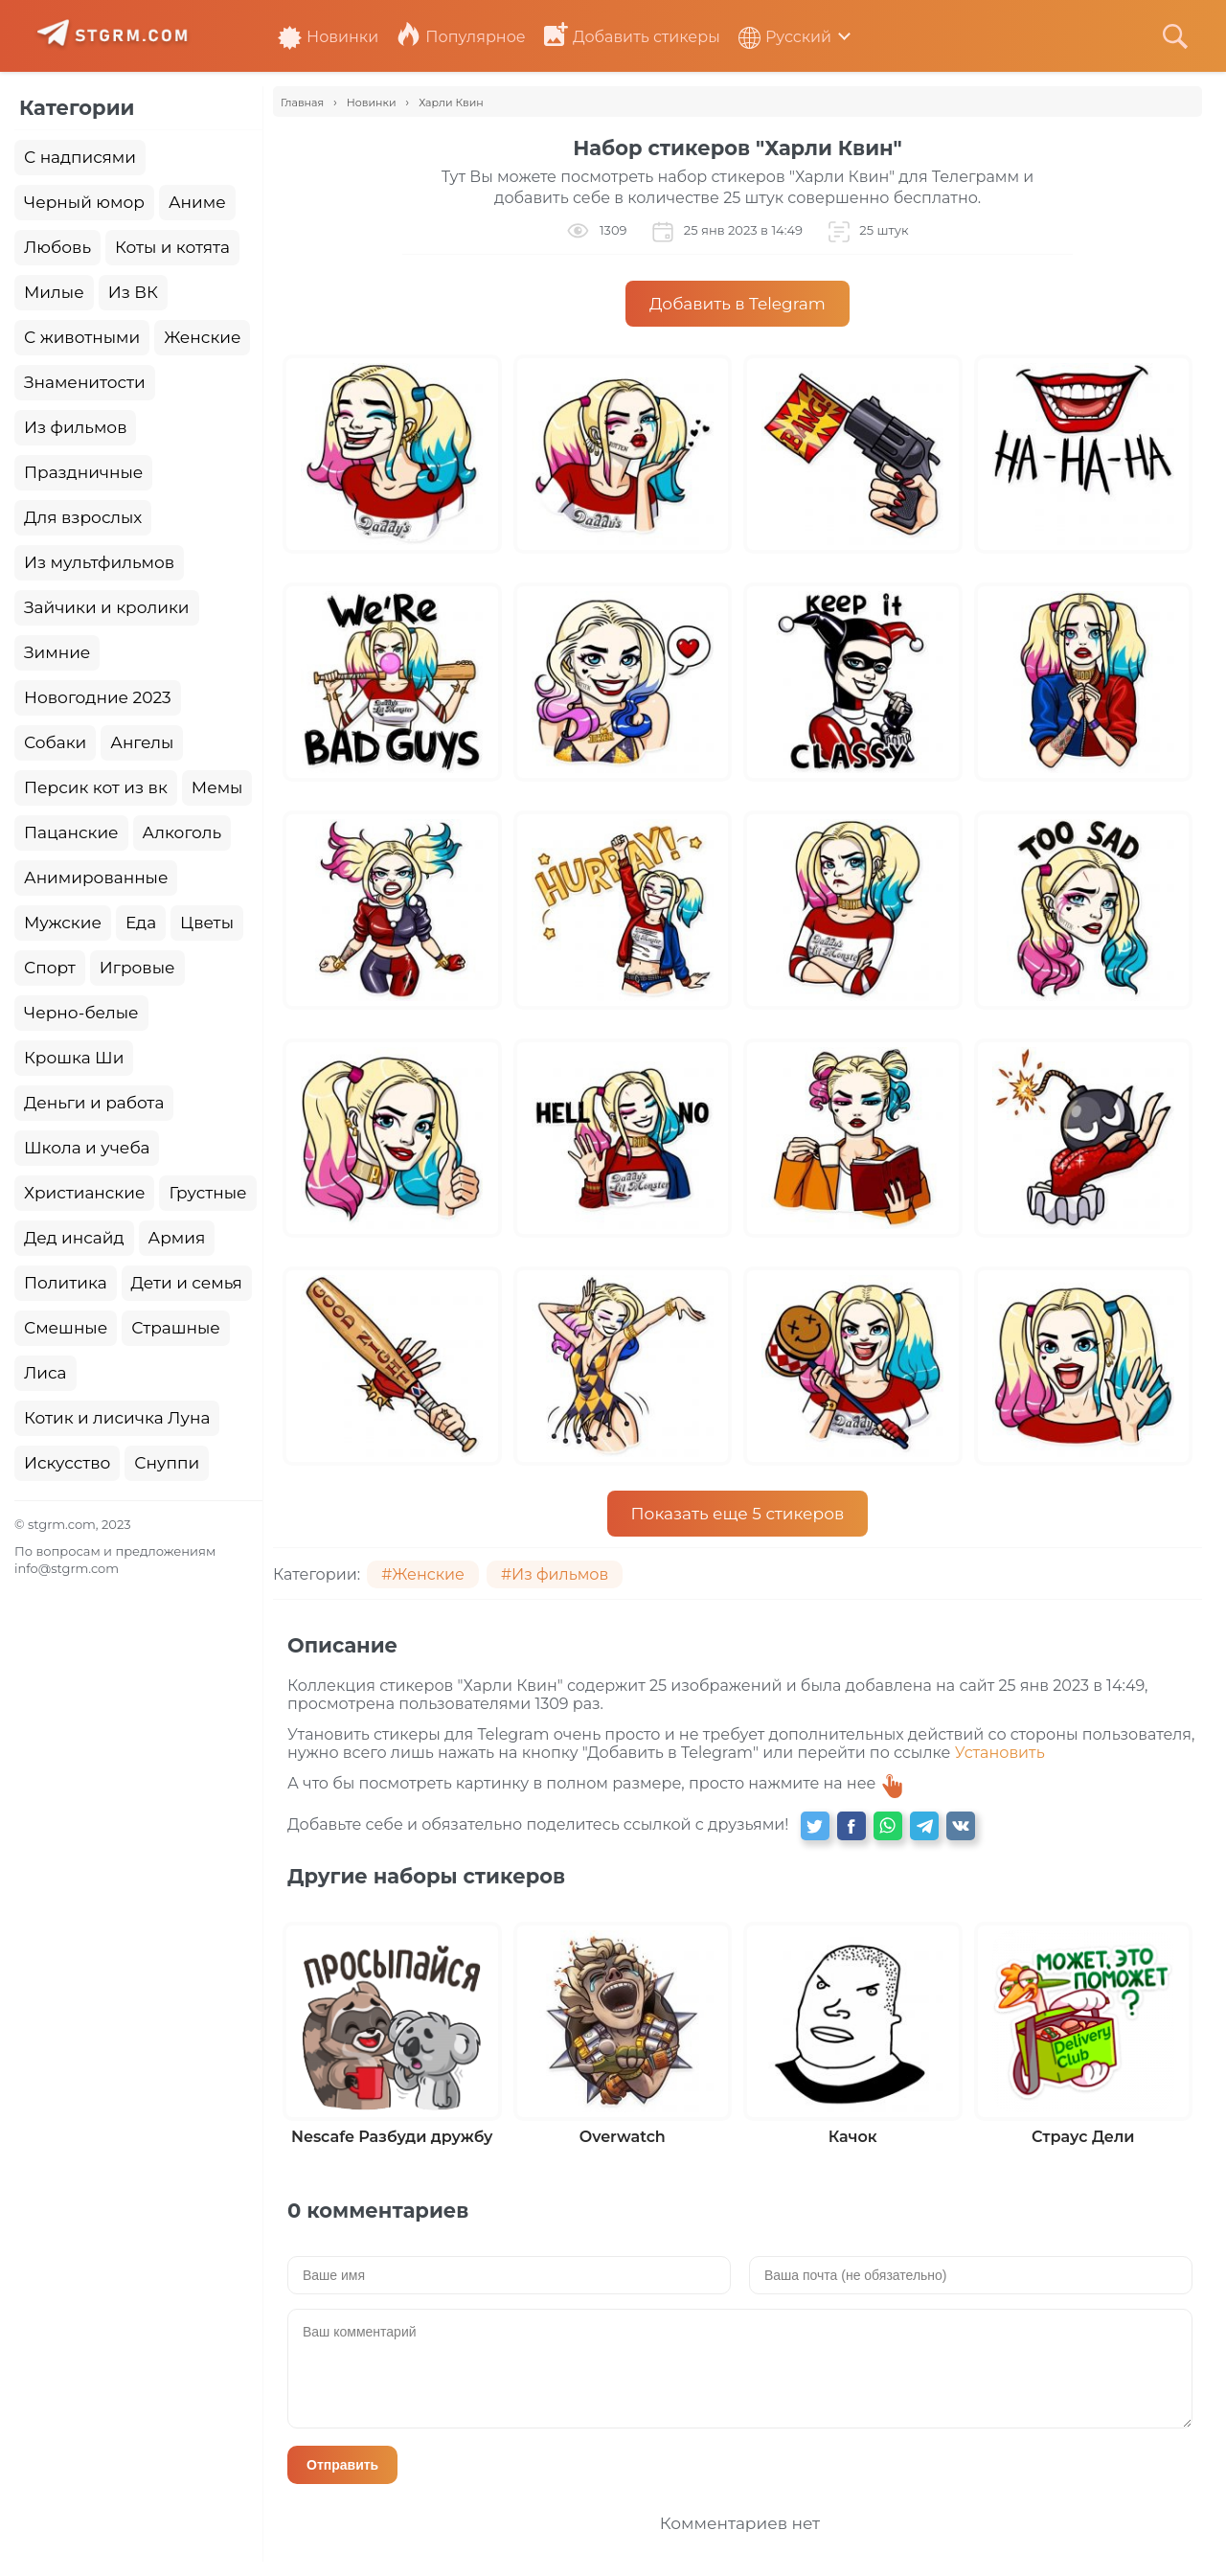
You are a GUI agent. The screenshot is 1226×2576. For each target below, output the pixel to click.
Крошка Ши (74, 1057)
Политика (65, 1282)
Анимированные (96, 877)
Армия (177, 1237)
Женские (202, 337)
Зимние (57, 652)
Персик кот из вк (96, 787)
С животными (82, 337)
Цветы (207, 922)
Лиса (45, 1372)
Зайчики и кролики (107, 607)
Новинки (328, 37)
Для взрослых (83, 517)
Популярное (461, 37)
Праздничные (83, 472)
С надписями (80, 157)
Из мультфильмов (99, 562)
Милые (54, 292)
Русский (784, 37)
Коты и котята (172, 247)
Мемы (217, 787)
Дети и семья (186, 1282)
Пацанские (71, 832)
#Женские (423, 1574)
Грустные (207, 1192)
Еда (140, 922)
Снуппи (166, 1462)
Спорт (50, 967)
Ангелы (141, 742)
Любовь (57, 247)
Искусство (67, 1462)
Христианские (84, 1192)
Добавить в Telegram (737, 303)
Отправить (342, 2465)
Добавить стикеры (632, 37)
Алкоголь (182, 832)
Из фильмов (75, 427)
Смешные (65, 1327)
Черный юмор (84, 202)
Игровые (137, 967)
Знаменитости (85, 382)
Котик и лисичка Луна (117, 1417)
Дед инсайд (74, 1237)
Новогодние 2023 (97, 697)
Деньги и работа (94, 1102)
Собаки (55, 742)
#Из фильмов (554, 1574)
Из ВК (133, 292)
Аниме (197, 202)
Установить (1000, 1753)
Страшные (175, 1327)
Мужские (63, 922)
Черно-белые (81, 1012)
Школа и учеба (86, 1147)
